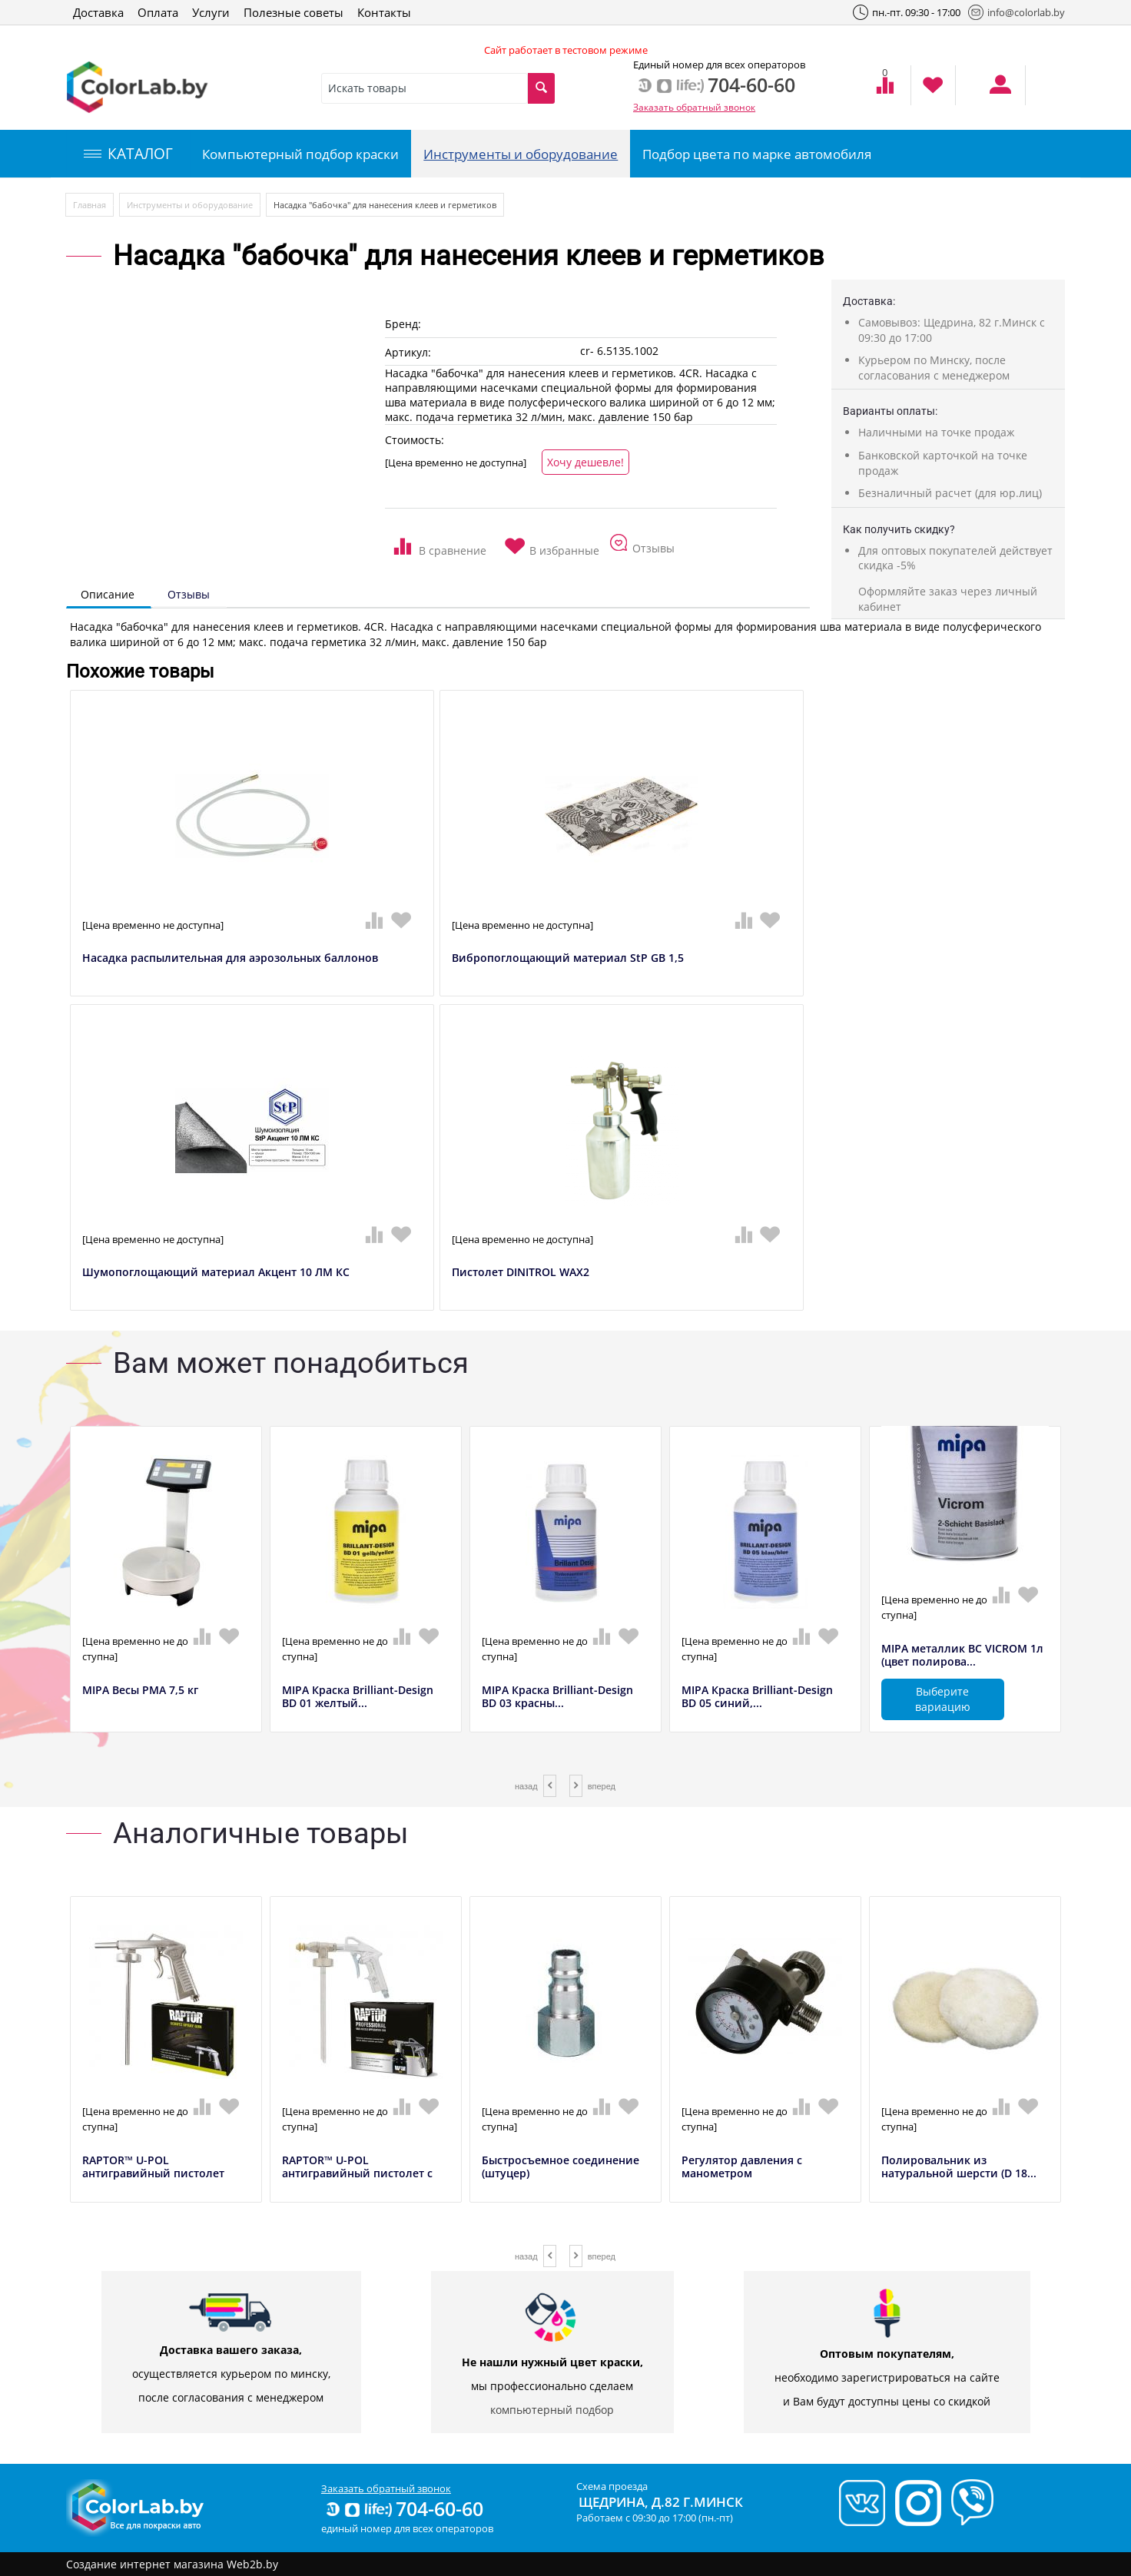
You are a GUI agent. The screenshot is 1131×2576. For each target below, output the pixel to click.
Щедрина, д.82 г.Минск (661, 2502)
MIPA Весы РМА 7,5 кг (140, 1690)
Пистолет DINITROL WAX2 (520, 1272)
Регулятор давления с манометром (742, 2167)
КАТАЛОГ (128, 154)
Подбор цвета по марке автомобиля (756, 154)
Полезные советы (293, 12)
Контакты (384, 12)
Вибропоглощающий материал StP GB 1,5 (568, 958)
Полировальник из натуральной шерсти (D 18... (958, 2167)
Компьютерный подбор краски (300, 154)
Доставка (98, 12)
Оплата (158, 12)
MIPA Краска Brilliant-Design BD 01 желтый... (357, 1697)
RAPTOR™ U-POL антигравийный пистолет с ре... (357, 2173)
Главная (89, 205)
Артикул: (408, 352)
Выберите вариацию (942, 1699)
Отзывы (188, 594)
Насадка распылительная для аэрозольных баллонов (230, 958)
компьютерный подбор (552, 2409)
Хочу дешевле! (585, 462)
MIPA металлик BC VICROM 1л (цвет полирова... (962, 1656)
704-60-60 (403, 2508)
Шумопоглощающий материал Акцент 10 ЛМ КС (216, 1272)
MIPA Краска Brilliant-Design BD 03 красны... (557, 1697)
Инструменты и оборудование (520, 154)
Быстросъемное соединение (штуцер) (560, 2167)
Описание (107, 594)
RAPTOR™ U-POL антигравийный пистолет (153, 2167)
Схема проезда (612, 2486)
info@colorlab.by (1016, 12)
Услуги (211, 12)
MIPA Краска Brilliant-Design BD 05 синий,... (757, 1697)
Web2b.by (252, 2564)
